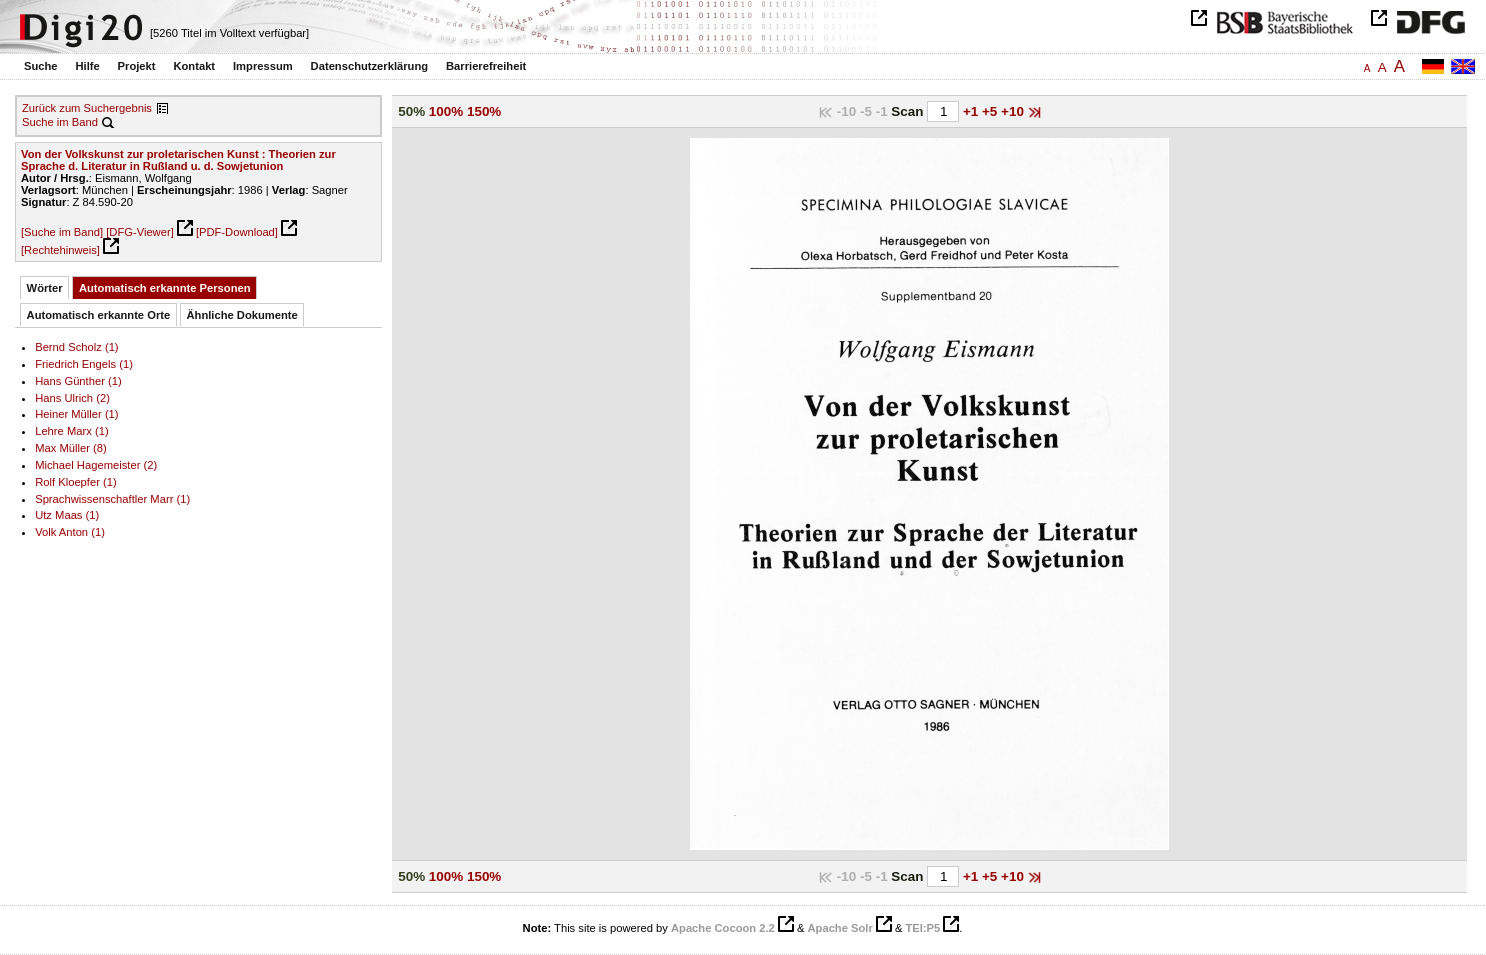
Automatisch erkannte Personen (165, 288)
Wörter (45, 288)
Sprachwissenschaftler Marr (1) (112, 499)
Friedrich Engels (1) (84, 364)
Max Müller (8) (71, 448)
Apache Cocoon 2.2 (723, 928)
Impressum (263, 66)
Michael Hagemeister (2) (96, 465)
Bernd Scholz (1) (76, 347)
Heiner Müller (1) (76, 414)
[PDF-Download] (237, 232)
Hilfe (87, 66)
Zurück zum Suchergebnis (87, 108)
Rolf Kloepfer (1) (76, 482)
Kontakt (194, 66)
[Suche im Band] (62, 232)
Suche (41, 66)
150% (484, 111)
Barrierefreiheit (486, 66)
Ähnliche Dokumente (242, 315)
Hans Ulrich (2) (72, 398)
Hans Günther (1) (78, 381)
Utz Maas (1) (67, 515)
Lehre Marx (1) (71, 431)
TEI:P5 (922, 928)
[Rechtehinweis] (60, 250)
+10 (1014, 111)
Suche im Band (60, 122)
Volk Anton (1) (70, 532)
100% (446, 111)
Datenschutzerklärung (370, 66)
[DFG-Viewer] (140, 232)
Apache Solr (840, 928)
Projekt (137, 66)
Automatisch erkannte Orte (99, 315)
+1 (972, 111)
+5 (991, 111)
